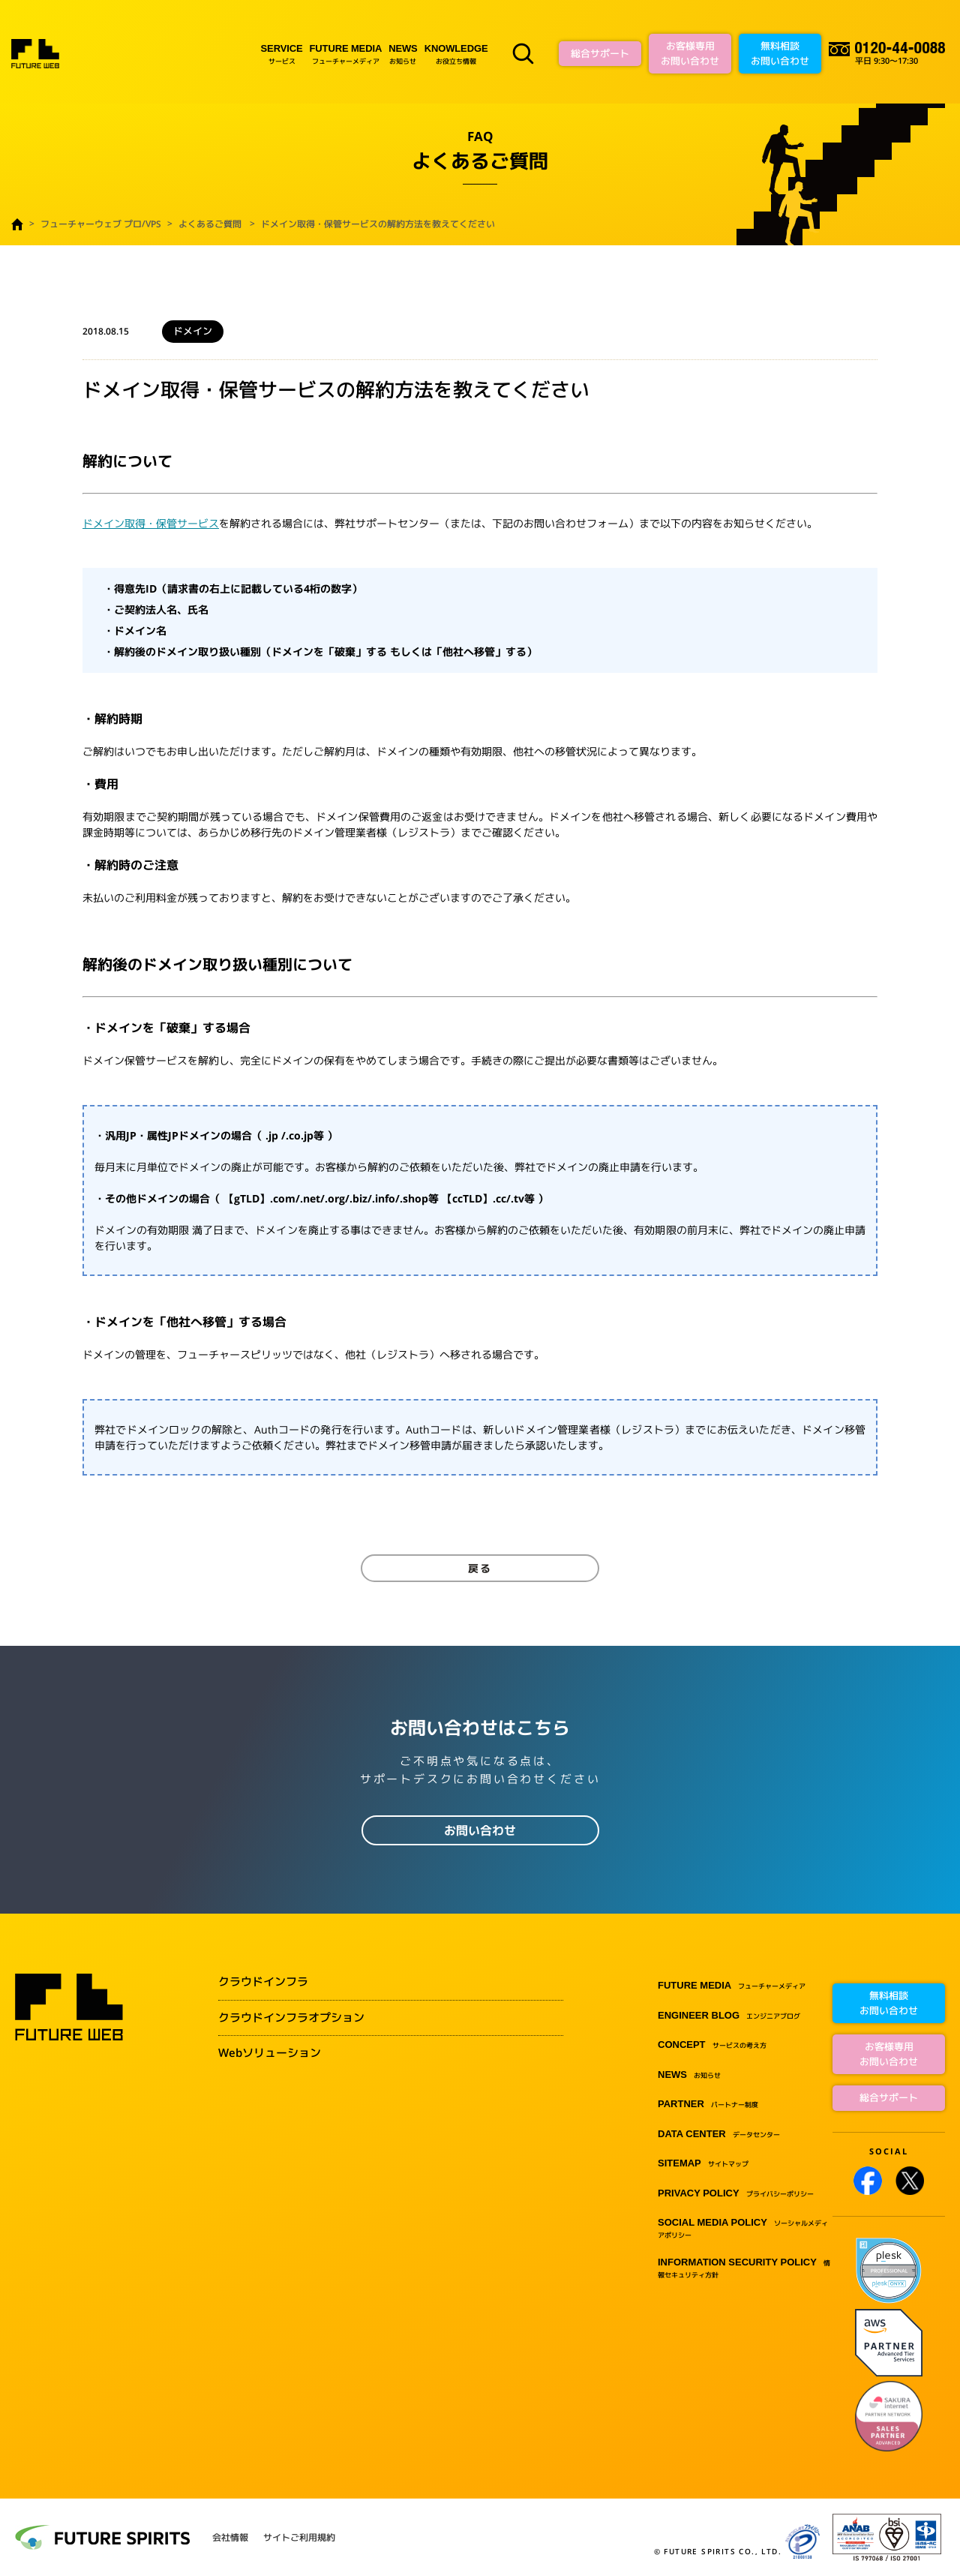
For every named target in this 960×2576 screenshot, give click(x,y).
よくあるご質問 (210, 224)
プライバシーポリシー (736, 2194)
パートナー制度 (708, 2104)
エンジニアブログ (729, 2016)
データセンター (719, 2134)
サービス (282, 53)
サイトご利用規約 (299, 2538)
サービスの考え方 (712, 2045)
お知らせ (402, 53)
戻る (480, 1568)
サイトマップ (703, 2164)
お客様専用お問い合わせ (690, 53)
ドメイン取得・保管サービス (150, 523)
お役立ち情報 (456, 53)
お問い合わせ (480, 1830)
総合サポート (600, 53)
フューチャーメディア (346, 53)
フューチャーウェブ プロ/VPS (100, 224)
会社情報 (230, 2538)
